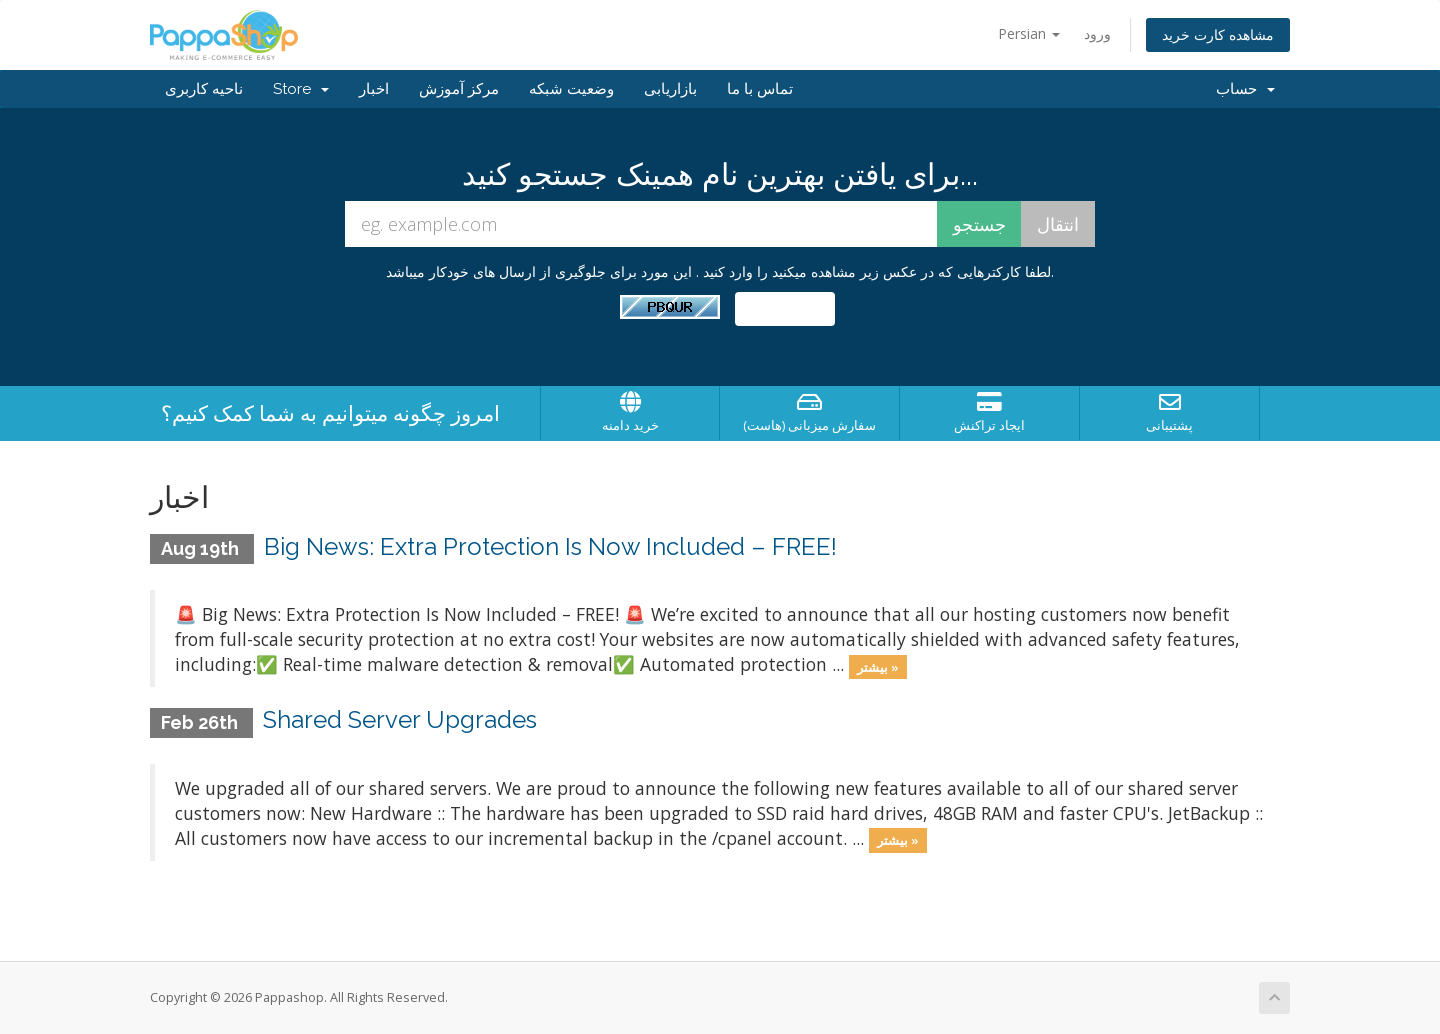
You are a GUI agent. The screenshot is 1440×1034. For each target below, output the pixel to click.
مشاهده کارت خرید (1218, 34)
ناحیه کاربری (204, 89)
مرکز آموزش (459, 89)
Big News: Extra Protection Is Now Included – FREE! (550, 546)
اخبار (374, 89)
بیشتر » (878, 666)
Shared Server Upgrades (400, 719)
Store (301, 89)
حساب (1245, 89)
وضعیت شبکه (571, 89)
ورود (1097, 33)
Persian (1029, 33)
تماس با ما (760, 89)
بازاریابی (670, 89)
